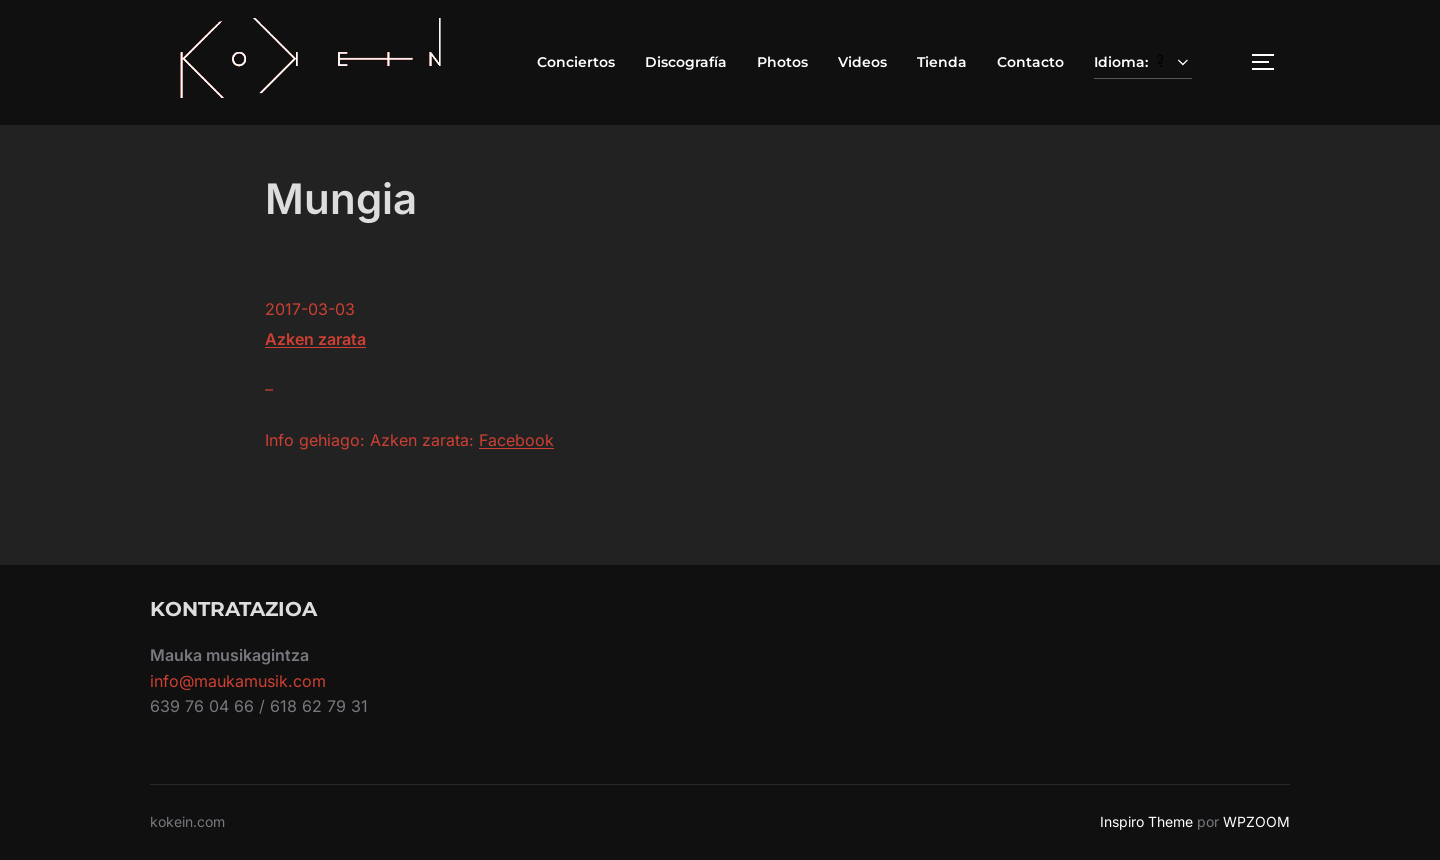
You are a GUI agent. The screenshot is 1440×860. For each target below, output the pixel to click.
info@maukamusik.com (238, 681)
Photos (782, 62)
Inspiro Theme (1146, 821)
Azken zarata (315, 339)
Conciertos (576, 62)
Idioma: (1143, 62)
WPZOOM (1256, 821)
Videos (862, 62)
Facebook (516, 440)
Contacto (1030, 62)
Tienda (942, 62)
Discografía (686, 62)
